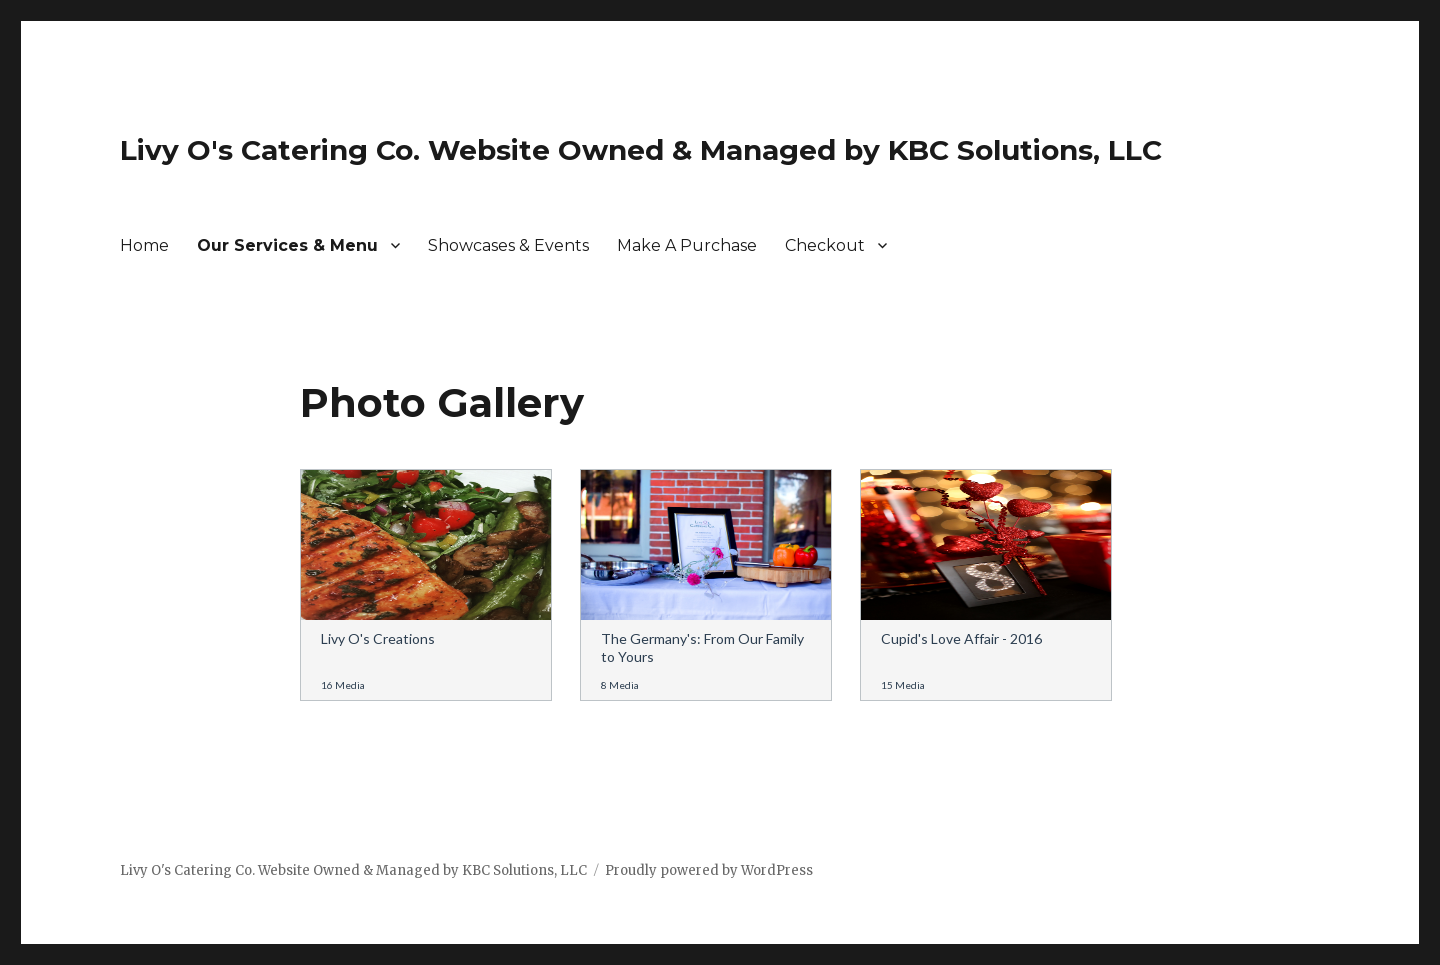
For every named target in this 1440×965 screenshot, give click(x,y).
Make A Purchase (687, 245)
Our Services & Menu (287, 245)
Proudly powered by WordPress (709, 870)
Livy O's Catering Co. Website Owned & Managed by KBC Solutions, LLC (641, 150)
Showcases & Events (508, 245)
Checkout (825, 245)
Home (144, 245)
